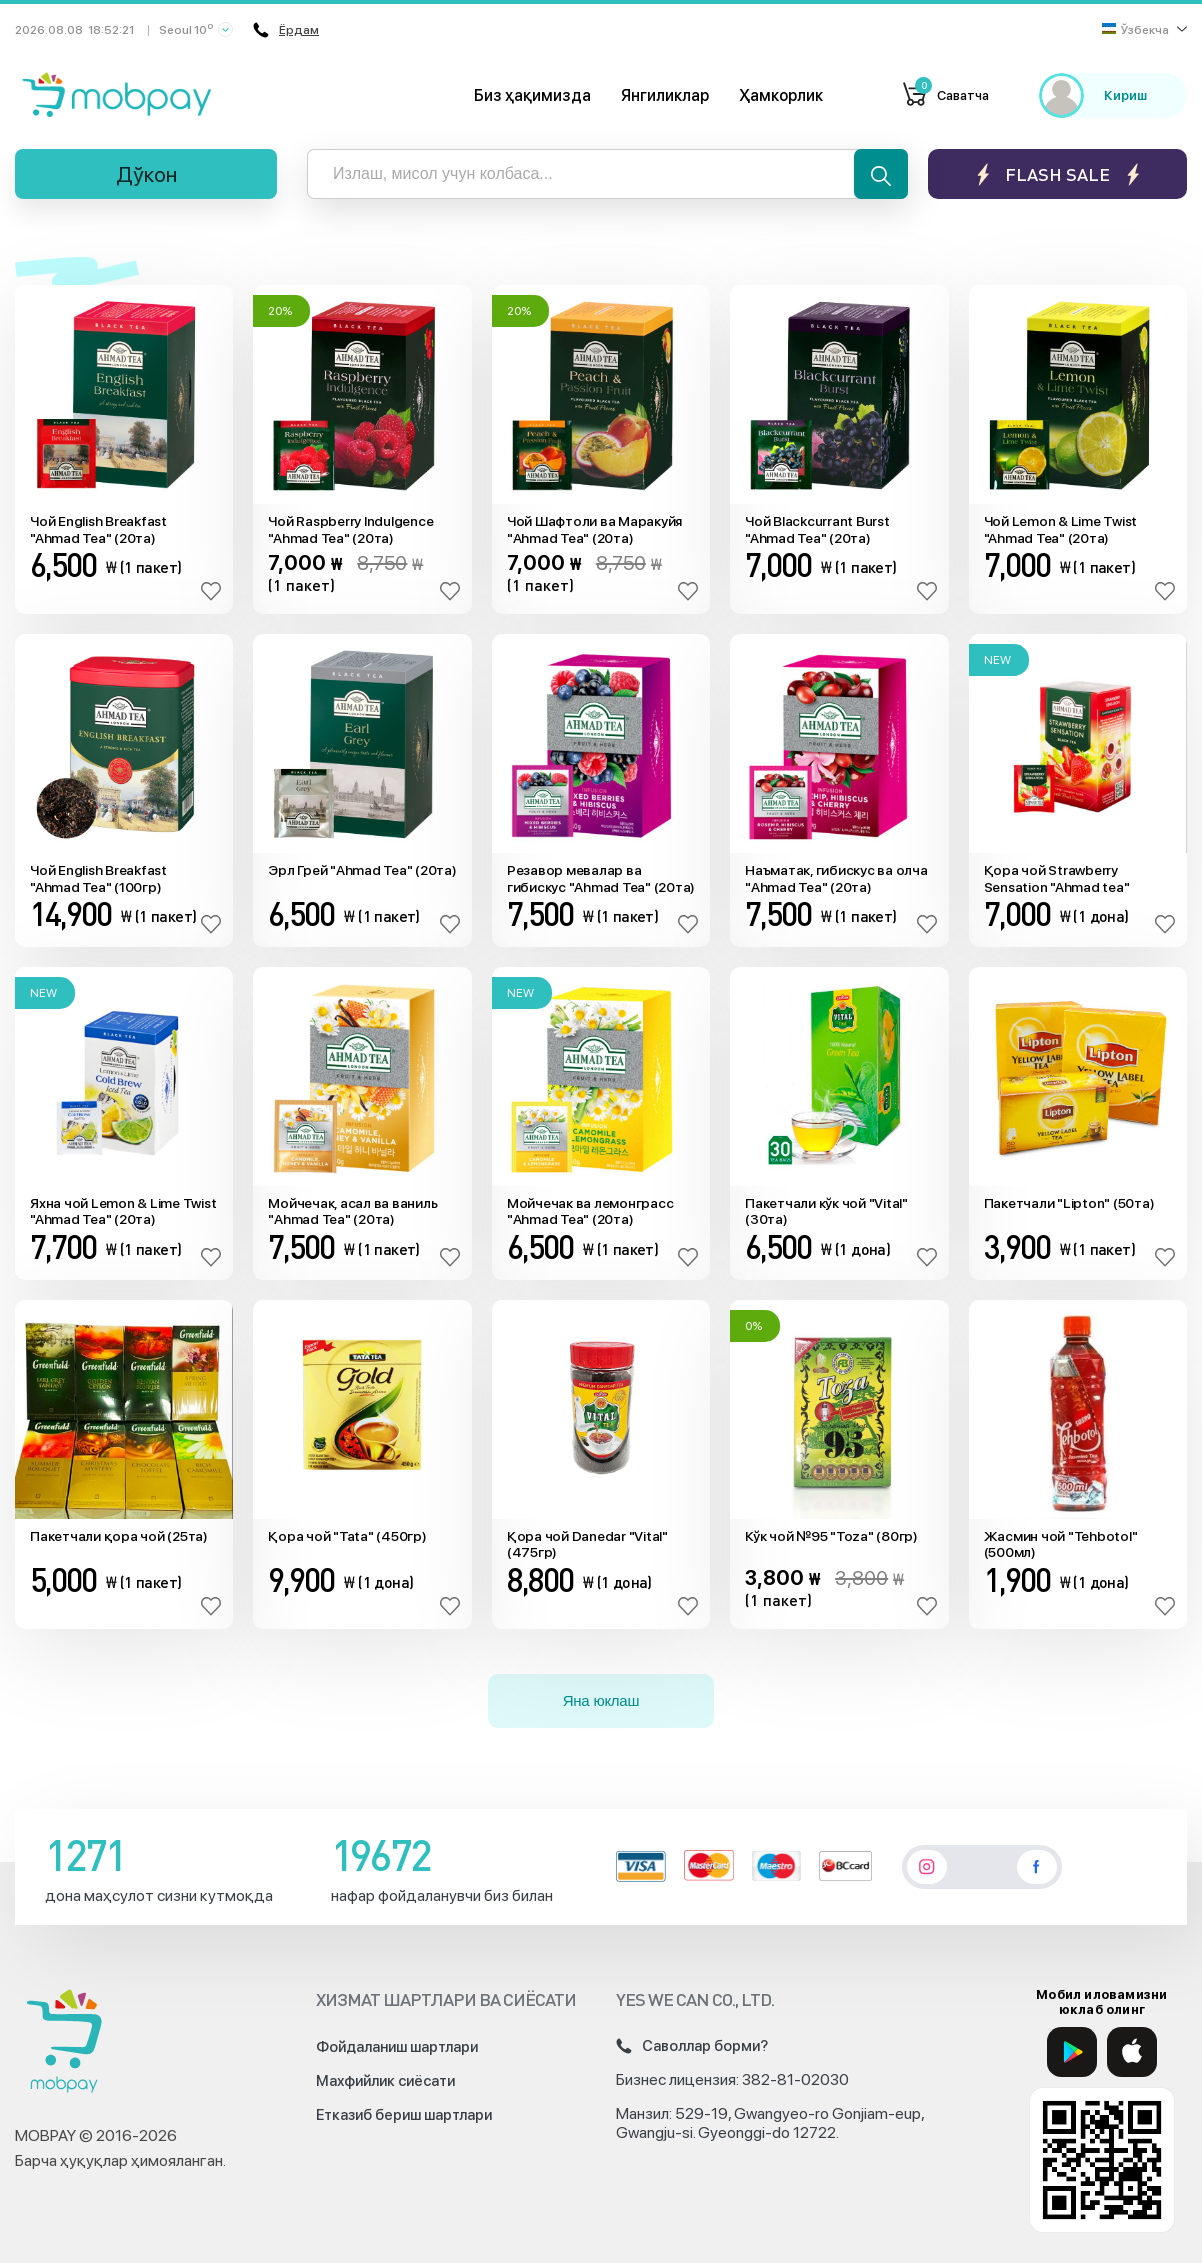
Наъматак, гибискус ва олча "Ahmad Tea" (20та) (836, 878)
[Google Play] (1072, 2052)
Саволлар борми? (692, 2046)
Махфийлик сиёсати (385, 2081)
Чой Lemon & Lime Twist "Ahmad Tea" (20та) (1061, 529)
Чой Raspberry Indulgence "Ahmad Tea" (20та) (350, 529)
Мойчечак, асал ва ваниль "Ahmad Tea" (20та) (352, 1211)
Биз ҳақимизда (532, 95)
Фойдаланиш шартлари (397, 2047)
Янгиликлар (665, 95)
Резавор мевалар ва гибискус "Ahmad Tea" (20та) (601, 878)
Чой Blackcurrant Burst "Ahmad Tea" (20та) (817, 529)
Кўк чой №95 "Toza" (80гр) (831, 1536)
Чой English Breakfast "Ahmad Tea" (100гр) (98, 878)
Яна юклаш (601, 1700)
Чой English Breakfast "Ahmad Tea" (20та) (98, 529)
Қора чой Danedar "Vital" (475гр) (587, 1544)
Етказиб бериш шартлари (404, 2115)
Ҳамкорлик (781, 95)
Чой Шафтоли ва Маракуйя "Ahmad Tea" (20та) (594, 529)
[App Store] (1132, 2052)
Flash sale (1057, 174)
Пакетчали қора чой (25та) (119, 1536)
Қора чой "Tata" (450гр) (347, 1536)
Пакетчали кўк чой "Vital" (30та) (826, 1211)
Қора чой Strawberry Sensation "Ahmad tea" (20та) (1057, 879)
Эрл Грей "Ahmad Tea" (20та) (362, 870)
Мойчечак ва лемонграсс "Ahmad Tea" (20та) (590, 1211)
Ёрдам (286, 30)
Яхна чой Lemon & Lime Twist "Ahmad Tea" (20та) (123, 1211)
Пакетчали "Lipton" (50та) (1069, 1203)
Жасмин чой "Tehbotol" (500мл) (1061, 1544)
